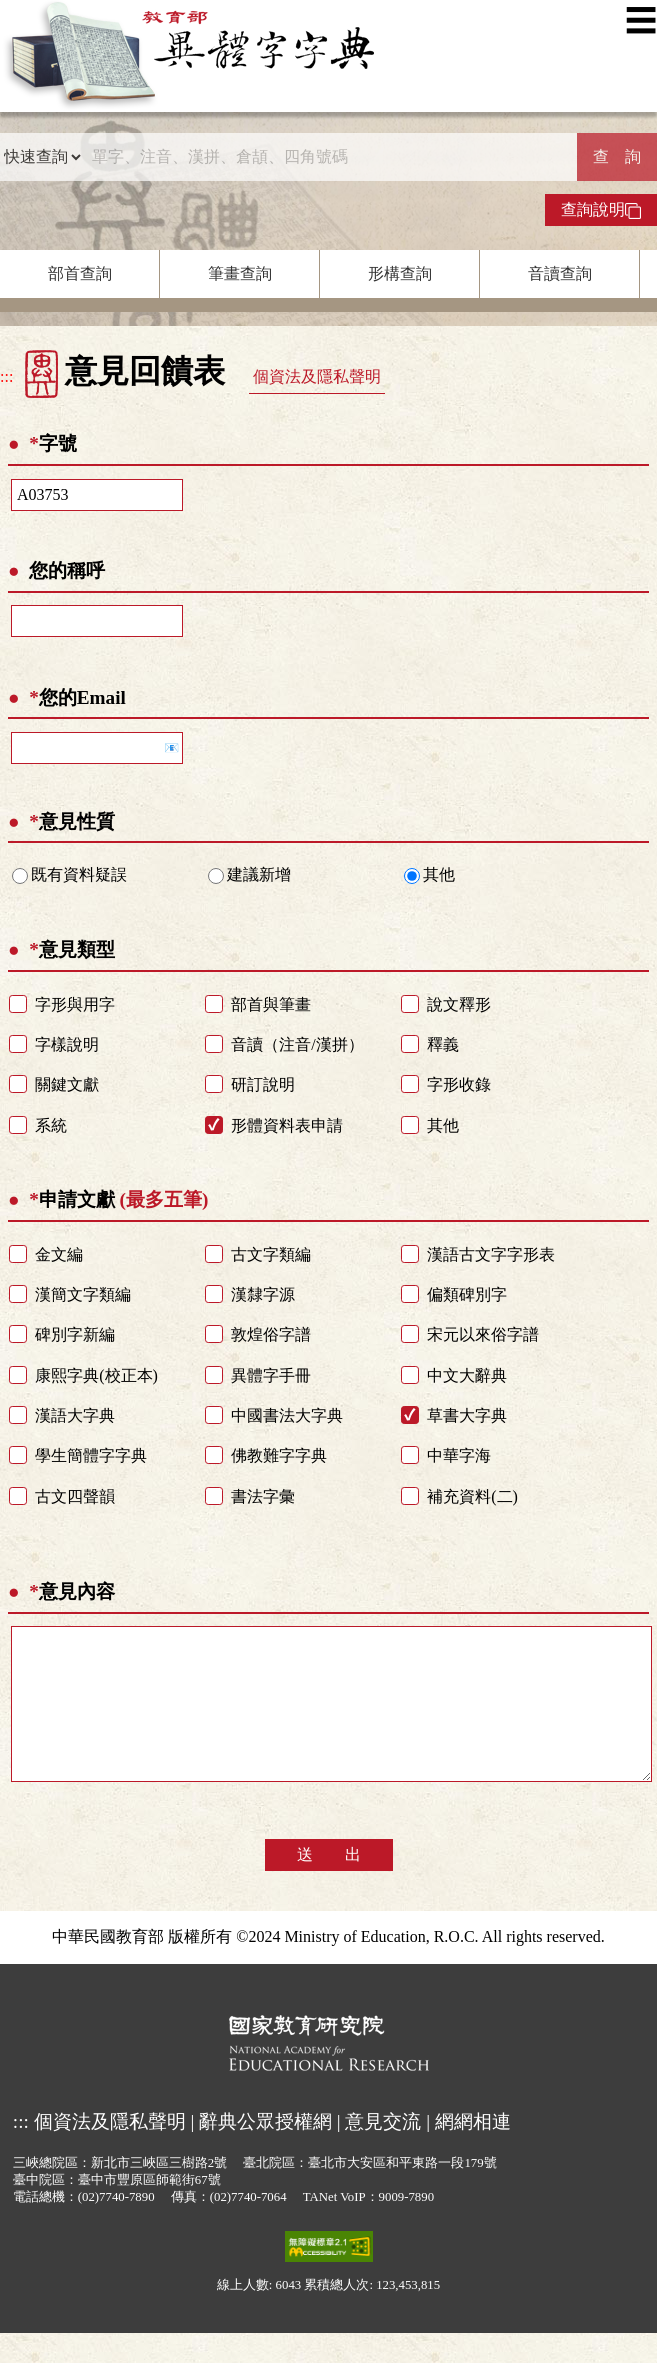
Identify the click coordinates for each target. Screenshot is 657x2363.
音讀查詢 (560, 273)
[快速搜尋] (329, 157)
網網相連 (473, 2151)
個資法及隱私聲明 (317, 376)
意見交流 (383, 2151)
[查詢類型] (42, 157)
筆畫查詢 (240, 273)
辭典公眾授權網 (265, 2151)
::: (6, 376)
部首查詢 (80, 273)
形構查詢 (400, 273)
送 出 (329, 1884)
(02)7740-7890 (116, 2227)
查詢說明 (601, 210)
